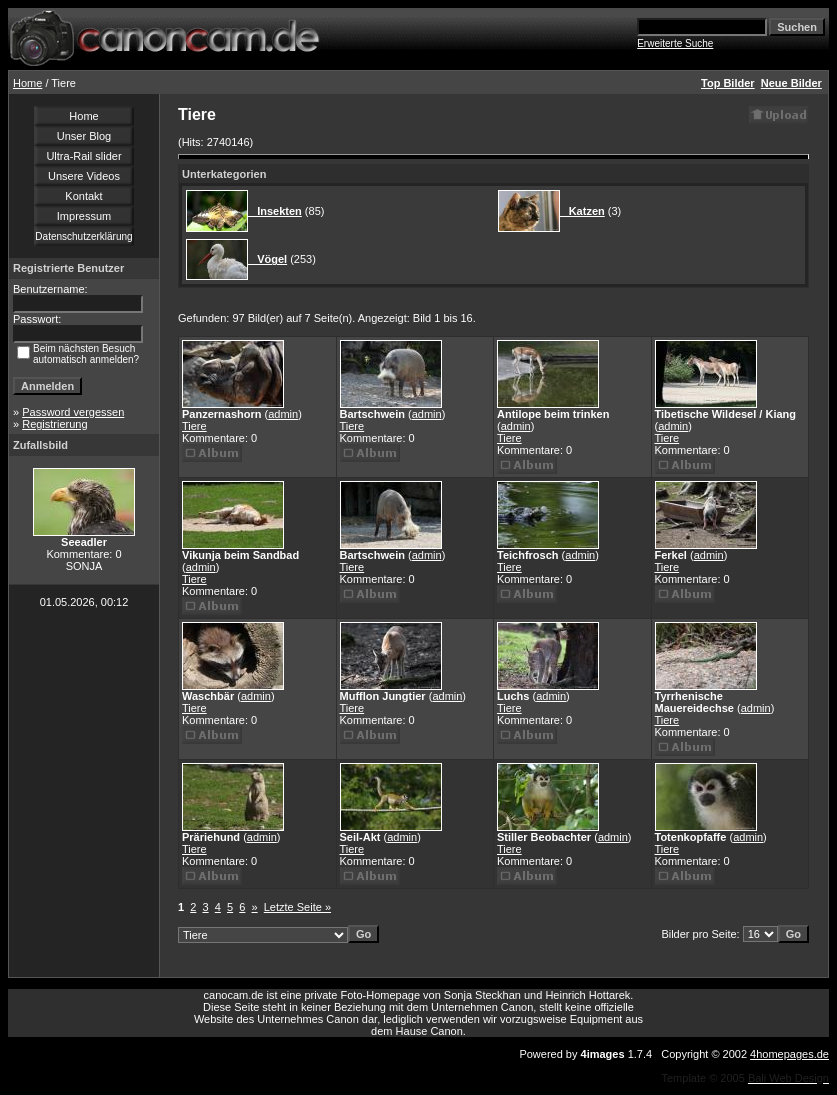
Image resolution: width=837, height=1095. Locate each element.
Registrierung (54, 424)
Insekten (275, 211)
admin (283, 414)
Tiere (194, 426)
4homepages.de (789, 1054)
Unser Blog (84, 136)
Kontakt (83, 196)
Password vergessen (73, 412)
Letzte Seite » (297, 907)
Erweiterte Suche (675, 43)
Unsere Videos (84, 176)
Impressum (84, 216)
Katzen (582, 211)
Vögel (267, 259)
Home (27, 83)
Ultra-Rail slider (83, 156)
